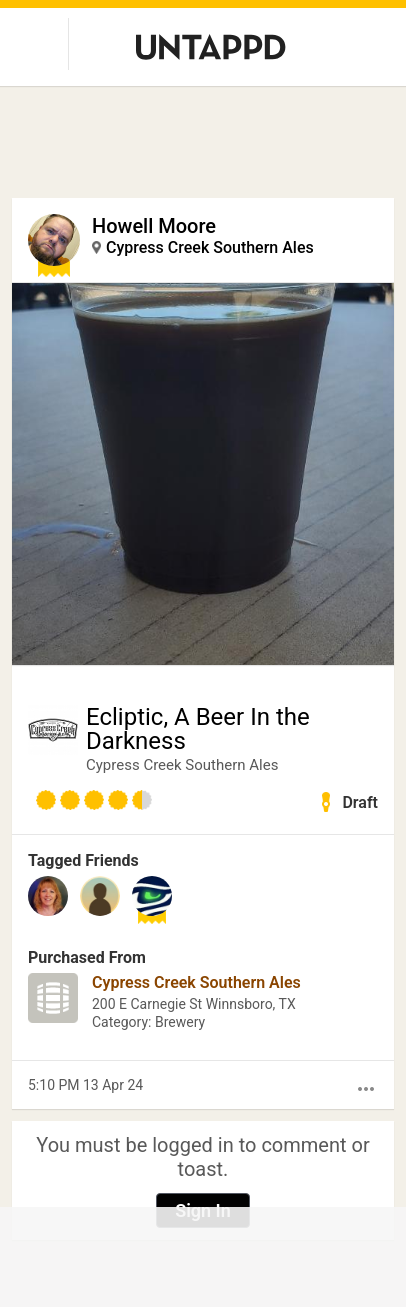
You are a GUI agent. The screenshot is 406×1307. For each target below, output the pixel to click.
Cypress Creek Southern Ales (210, 247)
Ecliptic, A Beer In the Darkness (198, 729)
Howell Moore (154, 226)
